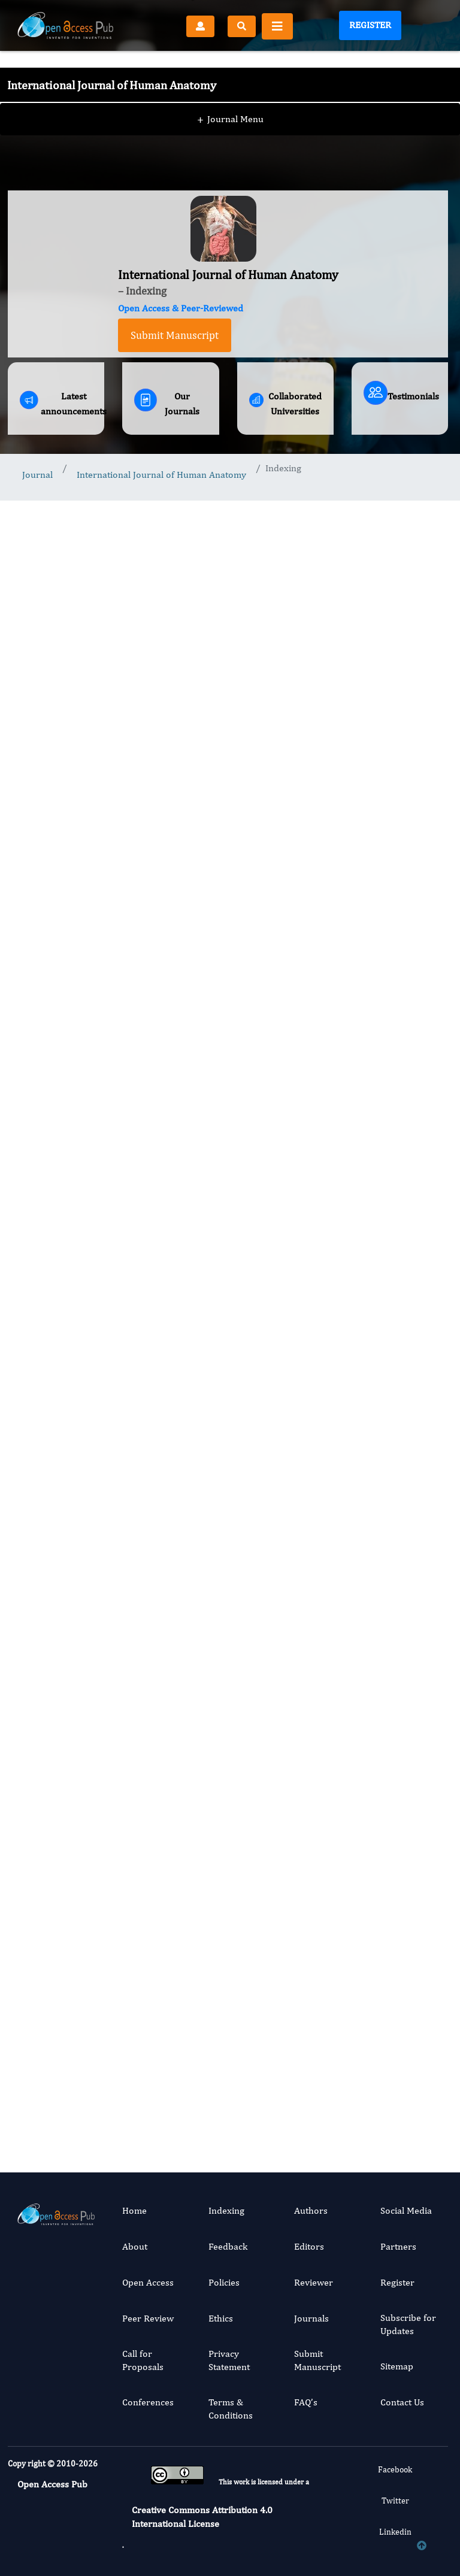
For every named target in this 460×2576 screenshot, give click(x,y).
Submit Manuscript (175, 335)
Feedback (227, 2246)
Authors (311, 2210)
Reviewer (313, 2282)
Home (134, 2210)
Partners (398, 2246)
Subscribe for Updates (408, 2324)
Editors (309, 2246)
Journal (37, 474)
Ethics (220, 2318)
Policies (224, 2282)
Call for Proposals (143, 2360)
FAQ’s (305, 2402)
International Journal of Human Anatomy (161, 474)
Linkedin (395, 2531)
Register (370, 25)
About (134, 2246)
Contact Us (402, 2402)
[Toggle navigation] (277, 26)
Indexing (226, 2210)
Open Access (148, 2282)
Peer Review (148, 2318)
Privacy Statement (229, 2360)
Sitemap (396, 2366)
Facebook (395, 2469)
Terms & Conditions (230, 2408)
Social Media (406, 2210)
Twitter (395, 2500)
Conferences (148, 2402)
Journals (311, 2318)
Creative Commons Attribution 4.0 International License (202, 2516)
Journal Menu (230, 95)
